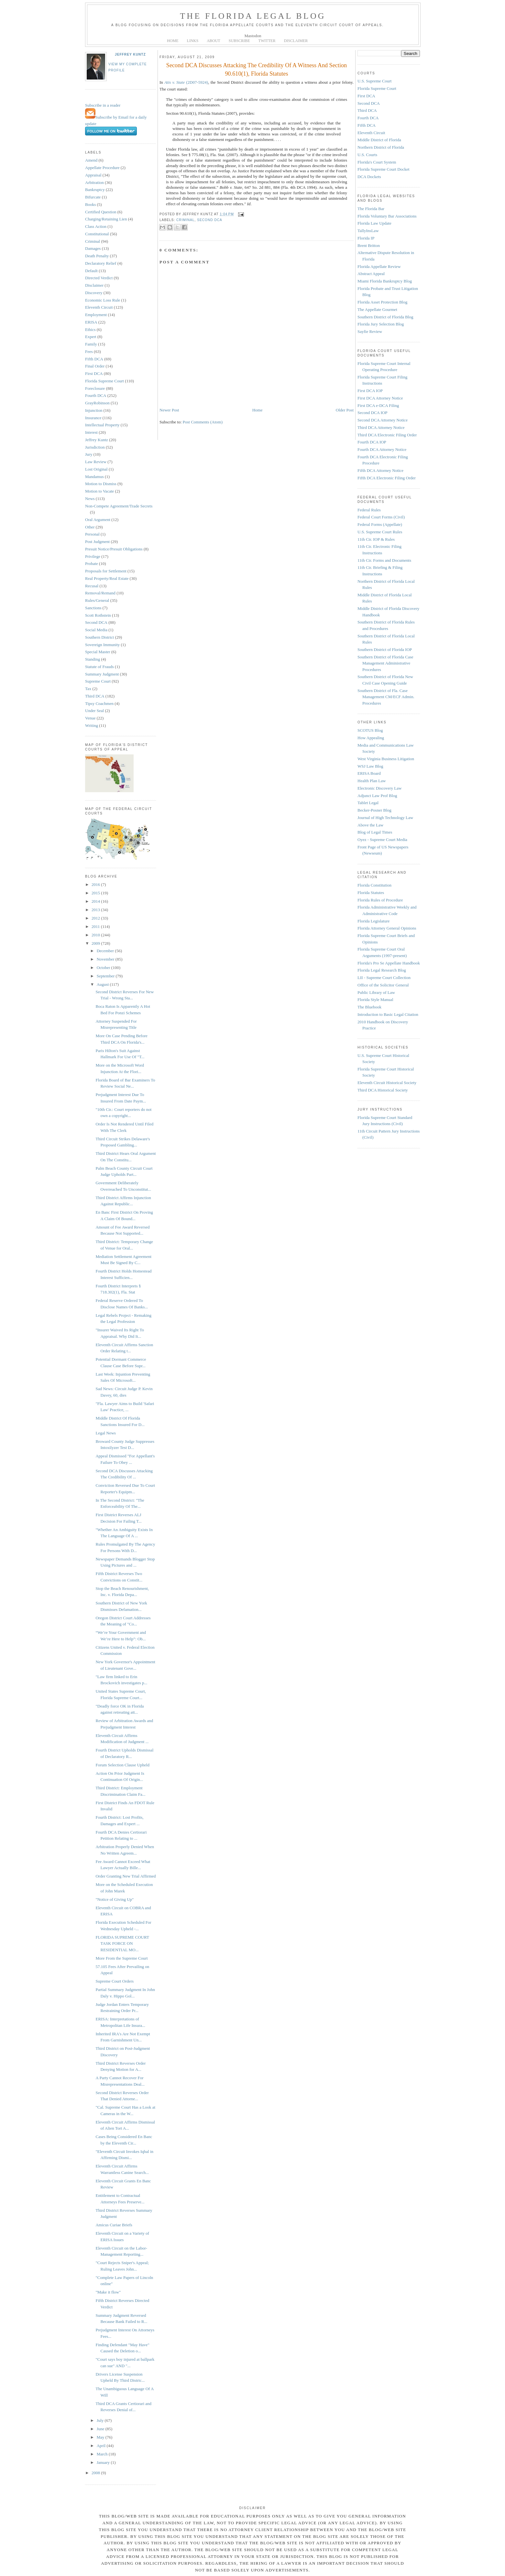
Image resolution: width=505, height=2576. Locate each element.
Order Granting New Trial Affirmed (125, 1876)
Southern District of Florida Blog (385, 316)
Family (91, 344)
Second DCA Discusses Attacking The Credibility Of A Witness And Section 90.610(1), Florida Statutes (256, 69)
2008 (96, 2472)
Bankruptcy (95, 189)
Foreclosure (95, 388)
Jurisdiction (95, 447)
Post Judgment (97, 541)
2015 (96, 892)
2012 (96, 918)
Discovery (93, 292)
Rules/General (97, 600)
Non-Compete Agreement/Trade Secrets (118, 506)
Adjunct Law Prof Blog (377, 795)
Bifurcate (93, 197)
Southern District (99, 637)
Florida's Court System (376, 162)
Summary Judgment (102, 674)
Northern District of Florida (380, 147)
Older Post (345, 410)
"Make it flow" (108, 2292)
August (103, 984)
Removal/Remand (100, 593)
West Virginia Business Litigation (385, 758)
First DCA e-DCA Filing (378, 405)
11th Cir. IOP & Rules (376, 539)
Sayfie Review (369, 331)
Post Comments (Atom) (203, 422)
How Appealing (370, 737)
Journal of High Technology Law (385, 817)
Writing (91, 725)
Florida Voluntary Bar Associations (387, 216)
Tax (88, 688)
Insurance (93, 417)
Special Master (97, 651)
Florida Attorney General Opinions (386, 928)
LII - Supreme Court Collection (384, 977)
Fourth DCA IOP (371, 442)
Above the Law (370, 825)
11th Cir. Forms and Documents (384, 560)
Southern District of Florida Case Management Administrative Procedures (385, 663)
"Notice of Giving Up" (114, 1899)
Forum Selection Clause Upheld (122, 1764)
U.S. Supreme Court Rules (379, 531)
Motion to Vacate (99, 491)
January (104, 2462)
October (104, 967)
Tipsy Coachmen (99, 703)
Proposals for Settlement (105, 571)
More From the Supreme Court (121, 1958)
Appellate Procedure (102, 167)
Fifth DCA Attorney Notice (380, 470)
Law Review (95, 461)
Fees (89, 351)
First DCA (94, 373)
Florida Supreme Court (104, 380)
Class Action (95, 226)
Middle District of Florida (379, 139)
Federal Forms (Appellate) (379, 524)
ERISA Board (369, 773)
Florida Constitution (374, 885)
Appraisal (93, 175)
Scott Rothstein (98, 615)
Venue (90, 718)
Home (257, 410)
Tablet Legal (368, 802)
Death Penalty (97, 255)
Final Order (94, 366)
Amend (91, 160)
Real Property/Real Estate (106, 578)
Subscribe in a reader (102, 105)
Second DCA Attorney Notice (382, 420)
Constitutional (97, 233)
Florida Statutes (370, 892)
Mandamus (94, 476)
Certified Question (100, 211)
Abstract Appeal (371, 273)
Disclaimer (94, 285)
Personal (92, 534)
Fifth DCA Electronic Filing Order (386, 477)
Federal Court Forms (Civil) (381, 517)
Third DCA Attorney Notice (381, 427)
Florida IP (365, 238)
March (103, 2454)
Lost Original (96, 469)
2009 (96, 943)
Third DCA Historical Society (382, 1090)
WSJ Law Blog (370, 766)
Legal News (105, 1433)
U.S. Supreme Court (374, 81)
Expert (90, 336)
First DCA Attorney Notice (380, 398)
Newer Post (169, 410)
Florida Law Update (374, 223)
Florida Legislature (373, 921)
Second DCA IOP (372, 412)
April (102, 2445)
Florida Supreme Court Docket (383, 169)
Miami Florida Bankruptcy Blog (384, 281)
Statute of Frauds (99, 666)
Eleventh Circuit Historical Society (386, 1082)
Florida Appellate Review (379, 266)
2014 (96, 901)
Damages (93, 248)
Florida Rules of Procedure (380, 900)
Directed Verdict (99, 277)
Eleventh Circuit (99, 307)
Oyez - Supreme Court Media (382, 839)
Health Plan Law (371, 780)
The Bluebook (369, 1007)
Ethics (90, 329)
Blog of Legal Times (374, 832)
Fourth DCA (95, 395)
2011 (96, 926)
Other (90, 527)
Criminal (92, 241)
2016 (96, 884)
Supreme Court (98, 681)
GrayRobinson (97, 402)
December (106, 950)
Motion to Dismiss (100, 483)
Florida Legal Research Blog (381, 970)
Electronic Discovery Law (379, 788)
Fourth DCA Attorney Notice (381, 449)
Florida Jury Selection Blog (380, 324)
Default (91, 270)
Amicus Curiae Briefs (113, 2224)
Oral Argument (97, 519)
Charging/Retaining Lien (106, 219)
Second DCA (96, 622)
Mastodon (253, 35)
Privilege (92, 556)
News (90, 498)
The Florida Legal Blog (253, 16)
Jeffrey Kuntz (130, 54)
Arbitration (94, 182)
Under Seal (94, 710)
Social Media (96, 629)
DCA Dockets (369, 176)
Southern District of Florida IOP (384, 649)
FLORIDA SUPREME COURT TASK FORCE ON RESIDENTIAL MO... (122, 1943)
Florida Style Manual (375, 999)
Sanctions (93, 607)
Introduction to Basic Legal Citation (387, 1014)
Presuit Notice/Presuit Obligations (114, 549)
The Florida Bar (370, 208)
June (101, 2428)
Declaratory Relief (100, 263)
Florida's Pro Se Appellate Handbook (388, 963)
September (106, 976)
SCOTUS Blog (370, 730)
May (101, 2437)
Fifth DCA (94, 359)
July (101, 2420)
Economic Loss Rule (102, 300)
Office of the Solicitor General (383, 985)
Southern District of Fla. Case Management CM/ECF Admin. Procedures (385, 697)
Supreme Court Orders (114, 1981)
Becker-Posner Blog (374, 810)
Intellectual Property (102, 424)
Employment (96, 314)
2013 (96, 909)
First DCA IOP (370, 390)
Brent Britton (368, 245)
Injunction (93, 410)
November (106, 959)
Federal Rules (369, 509)
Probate (91, 563)
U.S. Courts (367, 154)
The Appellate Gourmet (377, 309)
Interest (91, 432)
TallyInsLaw (368, 230)
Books (90, 204)
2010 (96, 934)
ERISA (91, 322)
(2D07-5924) (186, 82)
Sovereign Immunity (102, 644)
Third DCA (94, 696)
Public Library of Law (376, 992)
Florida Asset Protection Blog (382, 302)
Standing (92, 659)
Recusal (91, 585)
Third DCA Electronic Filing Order (387, 434)
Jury (88, 454)
